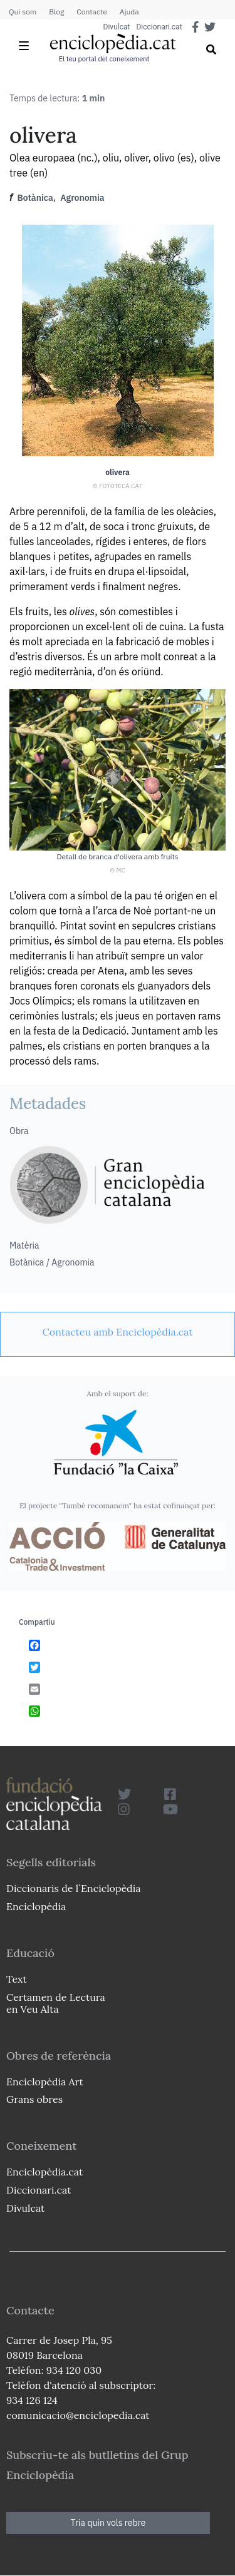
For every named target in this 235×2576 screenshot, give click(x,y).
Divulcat (116, 27)
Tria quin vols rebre (108, 2522)
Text (16, 1979)
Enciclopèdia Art (44, 2081)
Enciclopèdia (36, 1906)
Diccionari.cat (159, 27)
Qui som (22, 11)
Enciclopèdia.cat (44, 2171)
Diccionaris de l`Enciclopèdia (73, 1888)
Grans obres (34, 2099)
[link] (117, 1332)
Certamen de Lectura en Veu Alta (55, 2003)
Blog (56, 11)
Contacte (91, 11)
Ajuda (129, 11)
